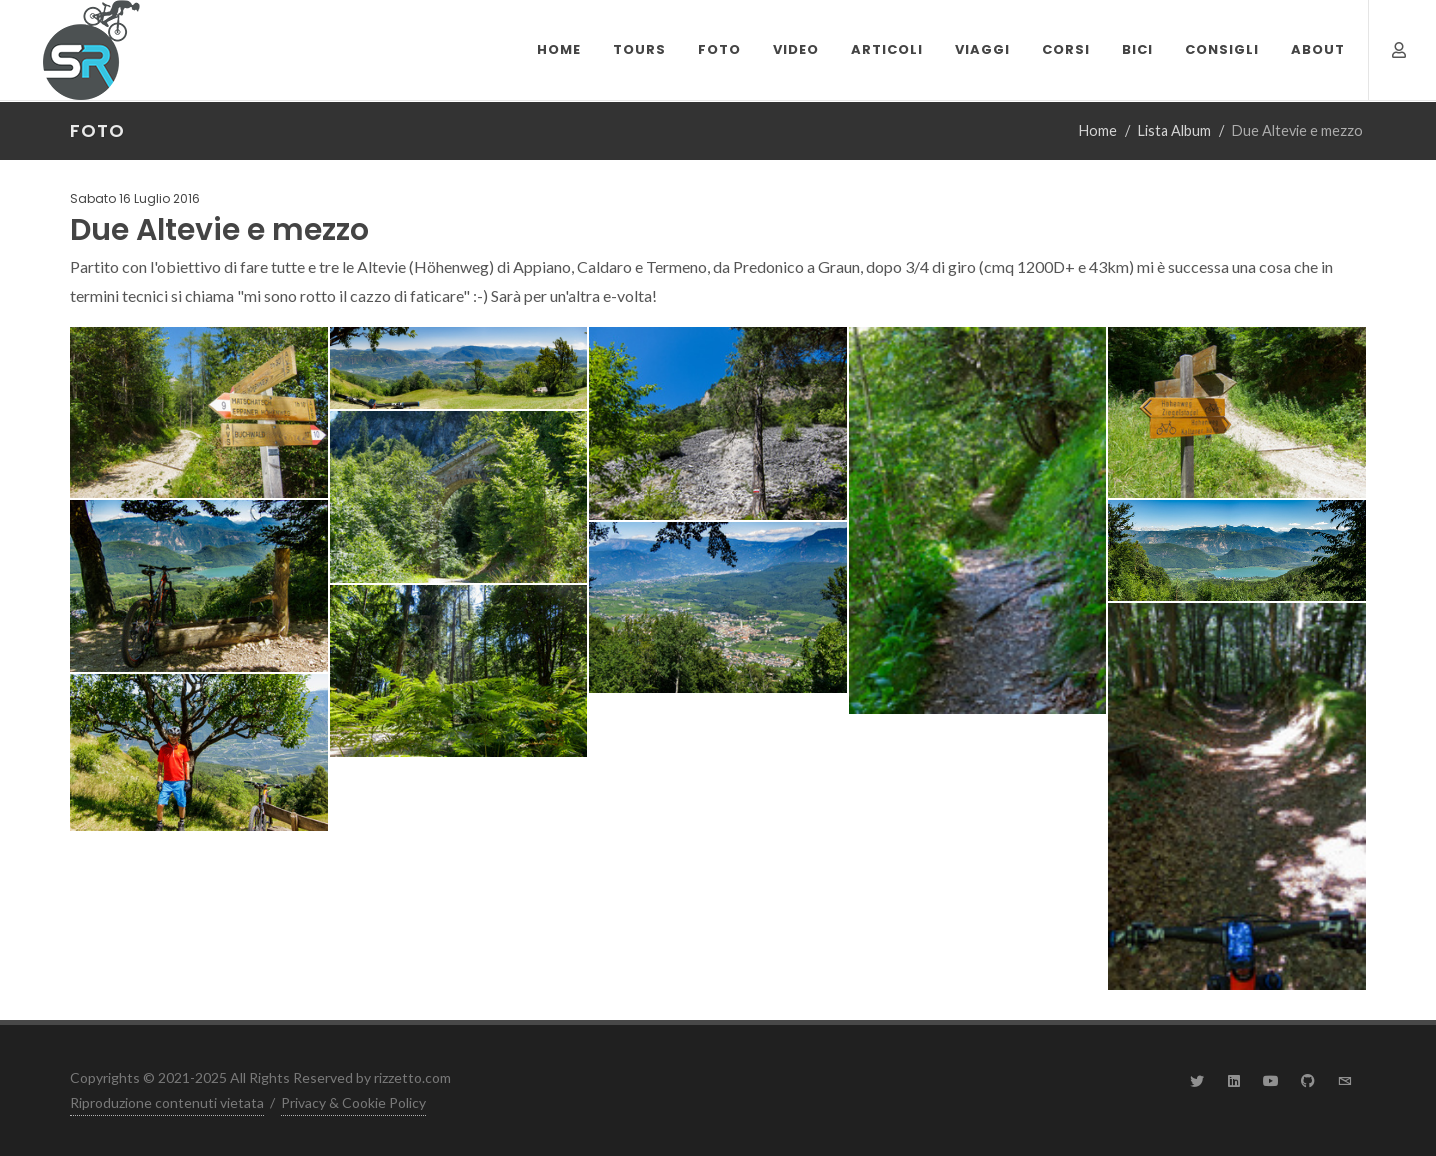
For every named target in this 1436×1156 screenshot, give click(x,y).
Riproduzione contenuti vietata (167, 1102)
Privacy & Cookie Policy (353, 1102)
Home (1098, 130)
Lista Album (1174, 130)
